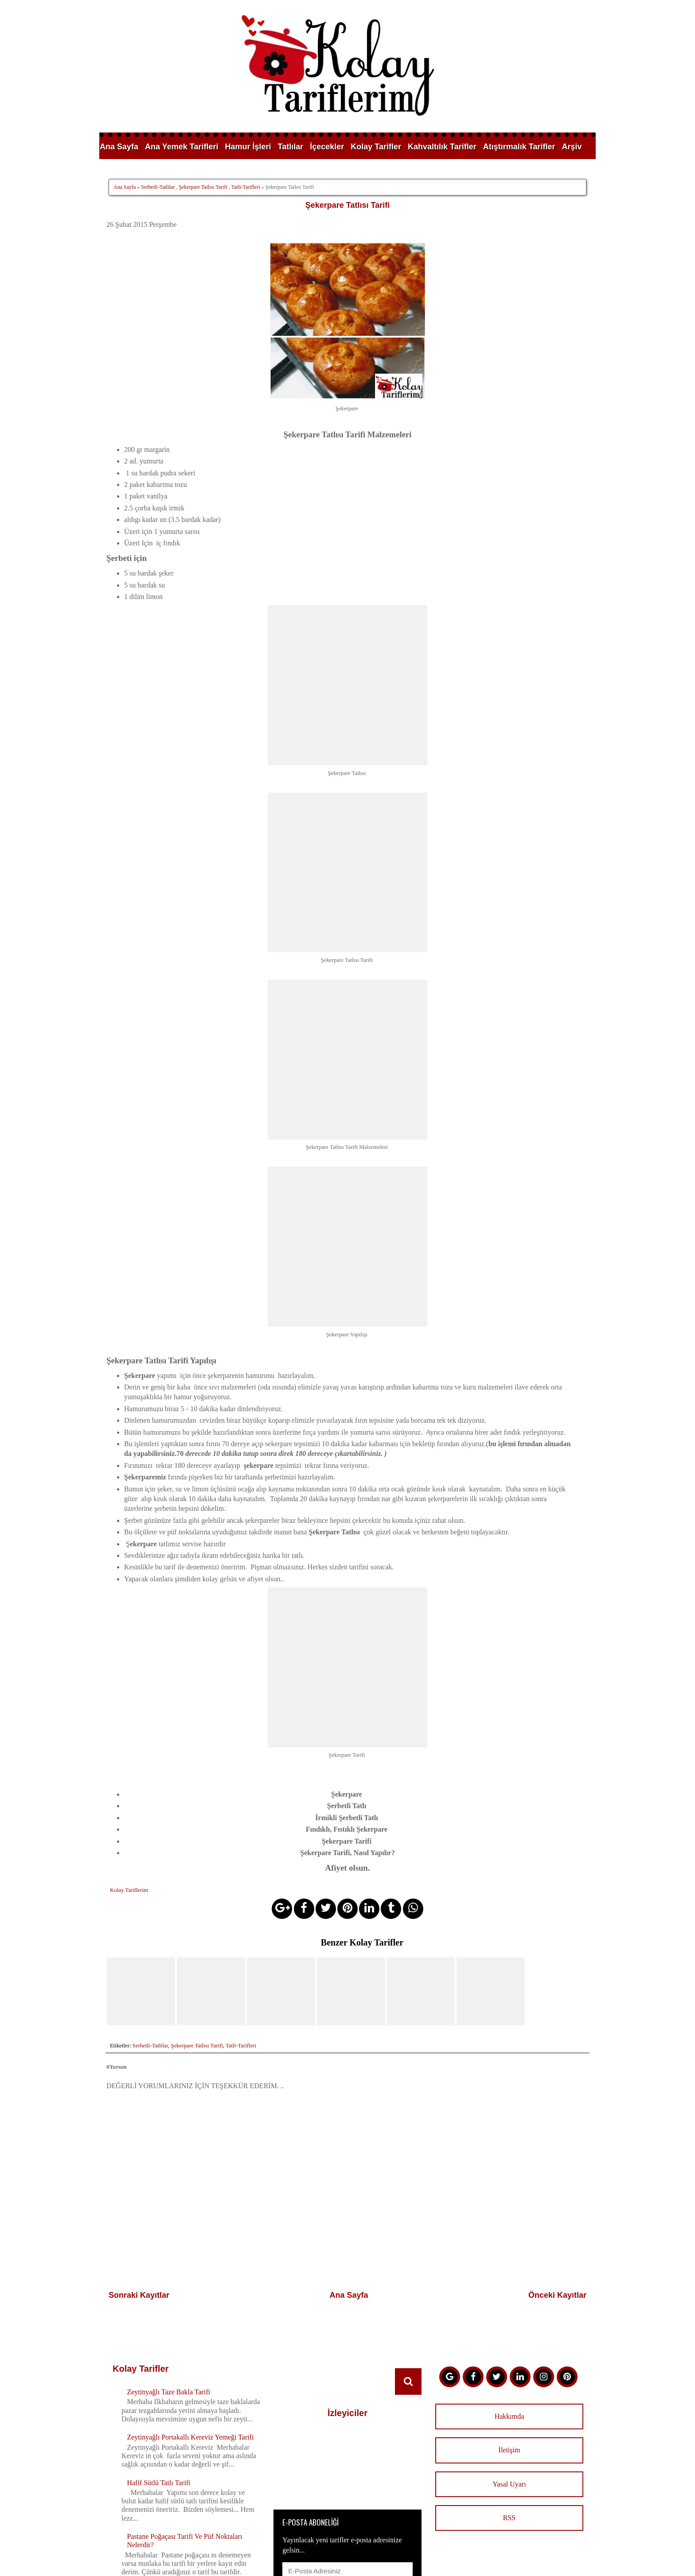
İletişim (509, 2340)
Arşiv (572, 146)
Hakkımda (509, 2307)
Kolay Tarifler (376, 146)
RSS (509, 2408)
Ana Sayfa (119, 146)
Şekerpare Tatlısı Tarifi (203, 187)
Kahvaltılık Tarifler (442, 146)
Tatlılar (291, 146)
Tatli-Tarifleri (245, 187)
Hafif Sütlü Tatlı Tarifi (158, 2373)
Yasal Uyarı (509, 2374)
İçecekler (327, 146)
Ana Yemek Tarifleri (181, 146)
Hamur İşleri (248, 146)
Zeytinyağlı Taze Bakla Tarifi (168, 2282)
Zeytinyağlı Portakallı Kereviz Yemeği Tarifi (190, 2328)
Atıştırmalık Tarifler (519, 146)
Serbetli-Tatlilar (158, 187)
